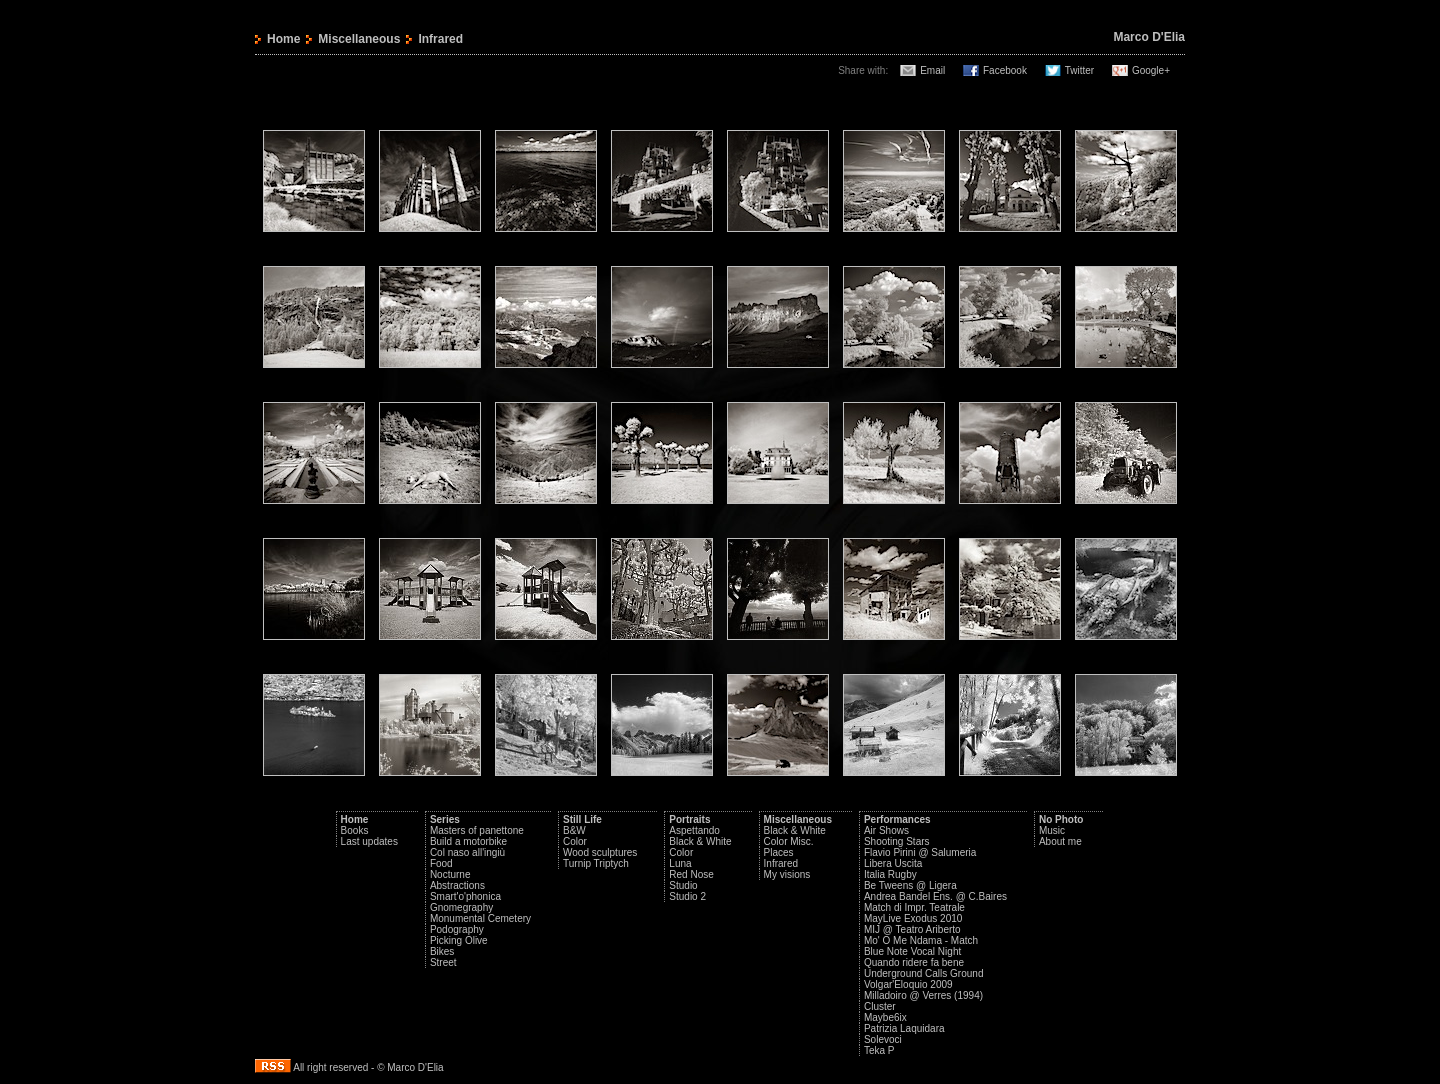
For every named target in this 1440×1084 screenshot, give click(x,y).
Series (445, 819)
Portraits (689, 819)
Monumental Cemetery (480, 918)
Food (441, 863)
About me (1060, 841)
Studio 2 (687, 896)
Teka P (879, 1050)
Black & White (700, 841)
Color (575, 841)
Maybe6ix (885, 1017)
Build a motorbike (468, 841)
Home (283, 39)
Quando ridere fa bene (914, 962)
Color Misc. (789, 841)
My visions (787, 874)
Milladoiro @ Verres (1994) (923, 995)
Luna (680, 863)
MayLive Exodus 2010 (913, 918)
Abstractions (457, 885)
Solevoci (883, 1039)
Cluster (880, 1006)
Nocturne (450, 874)
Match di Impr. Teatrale (914, 907)
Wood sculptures (600, 852)
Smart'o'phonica (465, 896)
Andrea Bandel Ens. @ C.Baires (935, 896)
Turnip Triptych (596, 863)
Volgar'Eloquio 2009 (908, 984)
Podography (457, 929)
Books (355, 830)
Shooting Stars (897, 841)
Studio (683, 885)
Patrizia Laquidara (904, 1028)
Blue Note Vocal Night (912, 951)
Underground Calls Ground (924, 973)
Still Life (582, 819)
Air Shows (886, 830)
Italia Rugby (890, 874)
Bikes (442, 951)
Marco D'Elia (1149, 37)
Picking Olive (459, 940)
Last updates (369, 841)
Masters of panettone (477, 830)
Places (779, 852)
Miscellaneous (359, 39)
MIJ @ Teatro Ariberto (912, 929)
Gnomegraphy (461, 907)
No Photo (1061, 819)
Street (443, 962)
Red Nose (691, 874)
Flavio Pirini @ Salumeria (920, 852)
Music (1052, 830)
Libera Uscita (893, 863)
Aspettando (694, 830)
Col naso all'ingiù (467, 852)
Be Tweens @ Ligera (910, 885)
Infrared (781, 863)
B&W (574, 830)
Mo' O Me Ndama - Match (921, 940)
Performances (897, 819)
